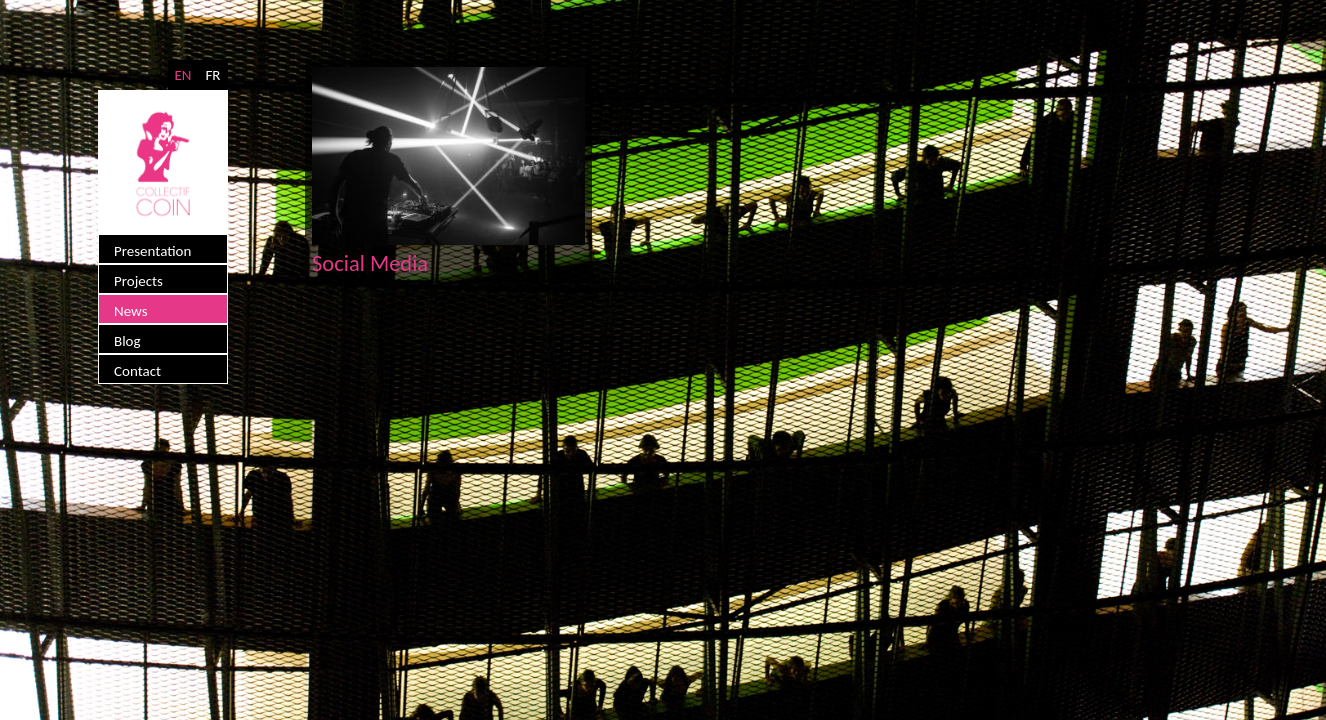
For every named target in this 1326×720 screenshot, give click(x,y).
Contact (137, 371)
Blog (127, 341)
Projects (138, 281)
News (131, 311)
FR (212, 75)
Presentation (152, 251)
